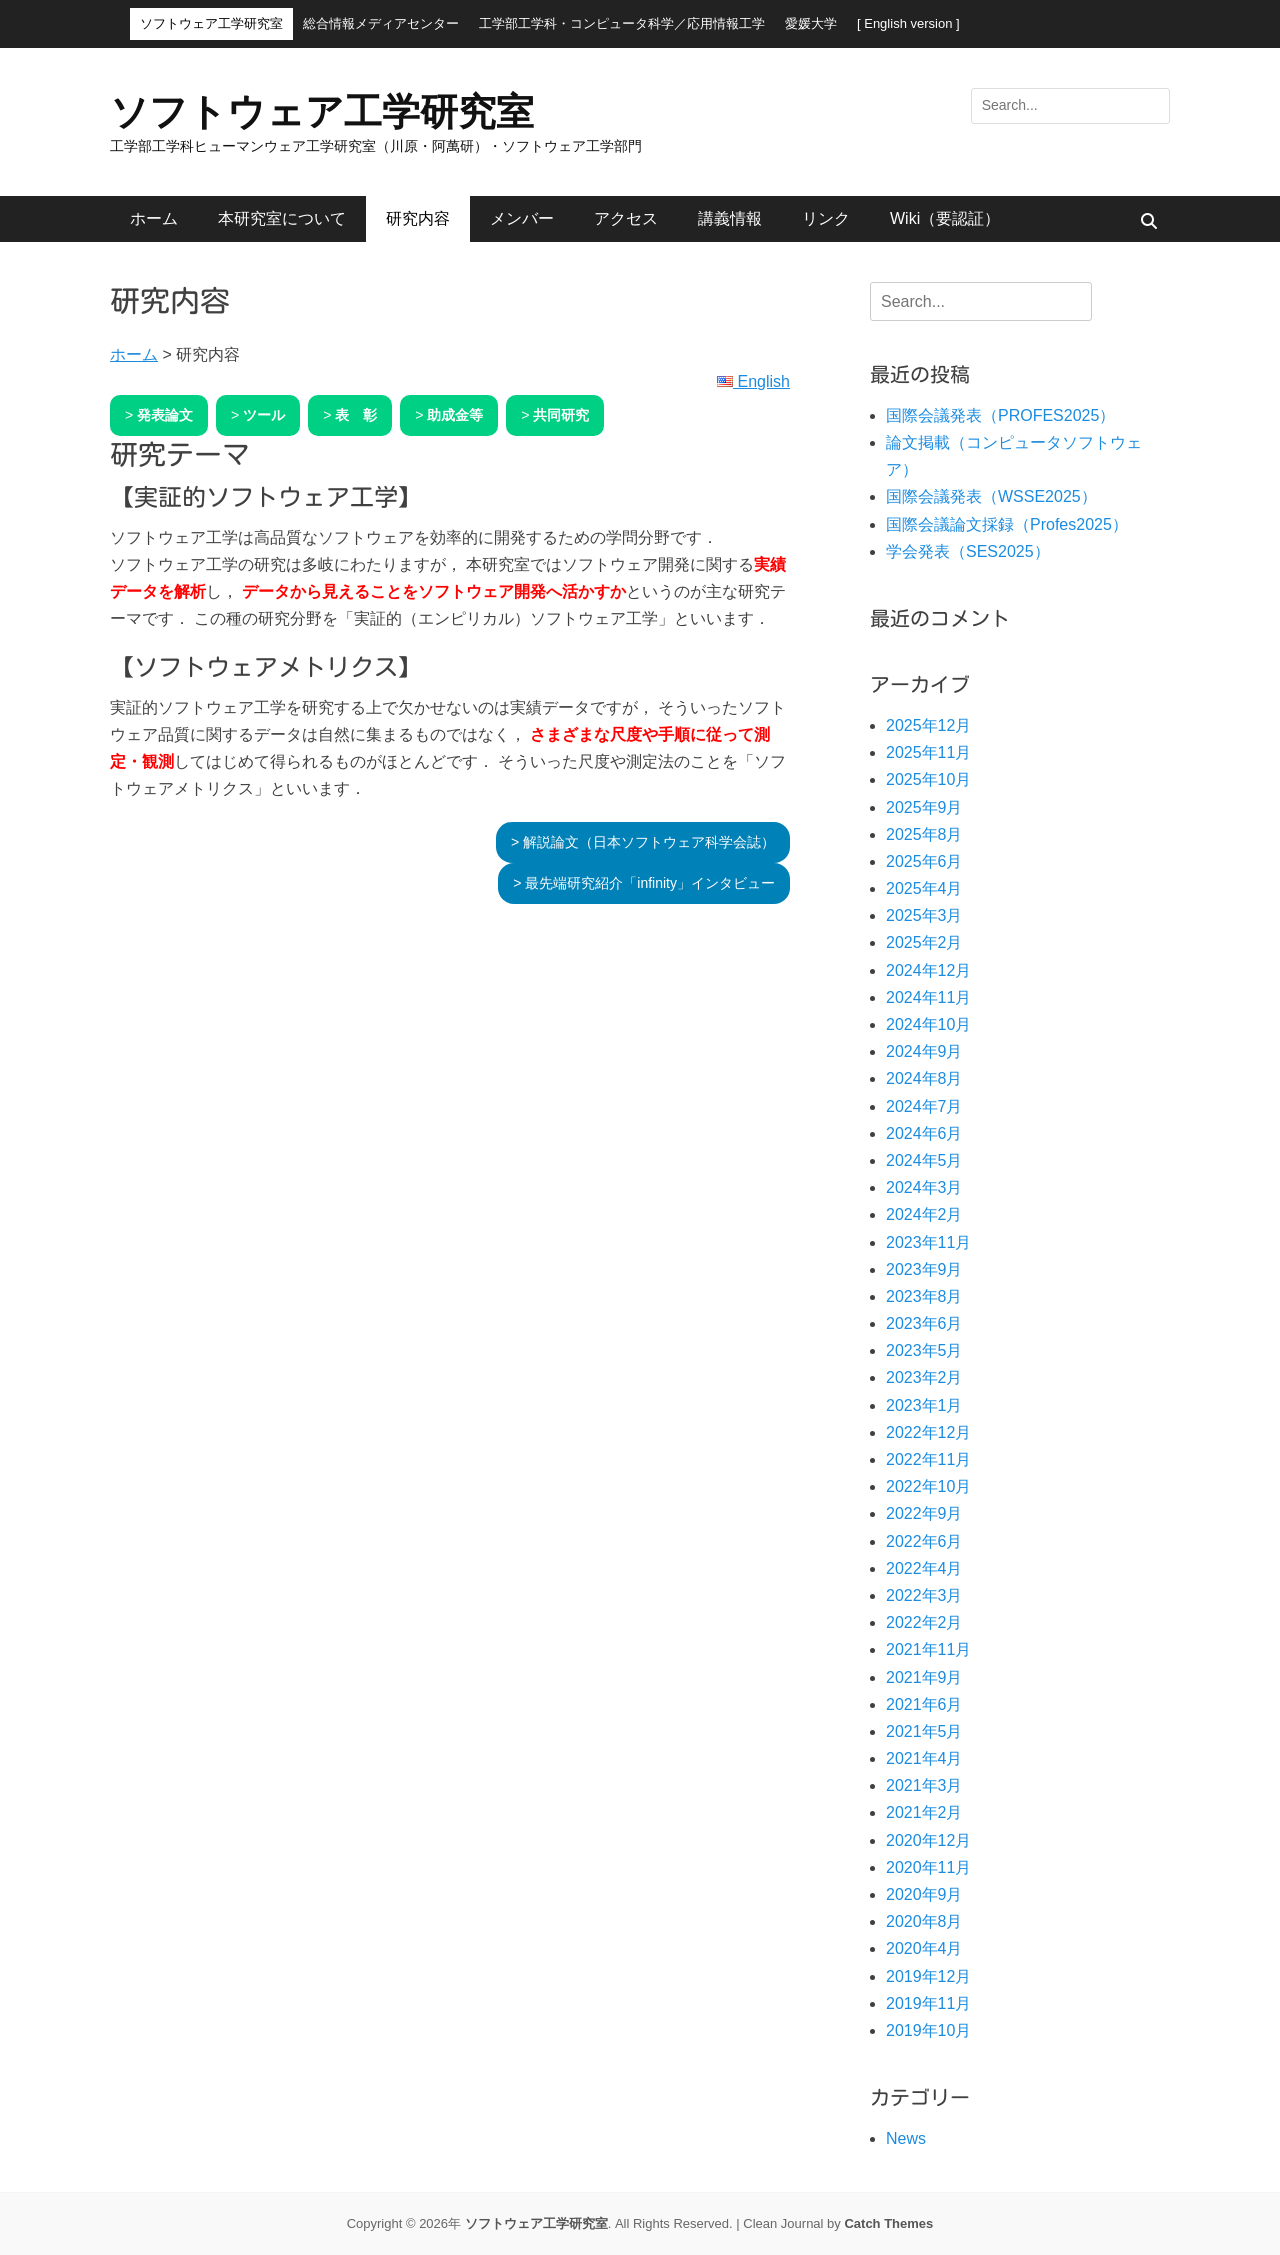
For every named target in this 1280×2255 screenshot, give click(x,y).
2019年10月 (928, 2030)
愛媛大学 (811, 23)
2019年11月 (928, 2003)
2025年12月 (928, 725)
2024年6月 (924, 1133)
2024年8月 (924, 1078)
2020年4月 (924, 1948)
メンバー (522, 218)
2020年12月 (928, 1840)
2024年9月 (924, 1051)
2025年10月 (928, 779)
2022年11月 (928, 1459)
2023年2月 (924, 1377)
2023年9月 (924, 1269)
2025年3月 (924, 915)
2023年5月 (924, 1350)
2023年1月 (924, 1405)
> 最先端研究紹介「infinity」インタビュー (644, 883)
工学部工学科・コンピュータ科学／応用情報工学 (622, 23)
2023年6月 (924, 1323)
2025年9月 (924, 807)
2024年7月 (924, 1106)
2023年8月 (924, 1296)
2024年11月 (928, 997)
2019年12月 (928, 1976)
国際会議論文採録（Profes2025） (1007, 524)
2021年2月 (924, 1812)
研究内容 (418, 218)
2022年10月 (928, 1486)
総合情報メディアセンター (381, 23)
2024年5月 (924, 1160)
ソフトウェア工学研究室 (211, 23)
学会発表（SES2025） (968, 551)
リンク (826, 218)
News (906, 2138)
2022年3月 (924, 1595)
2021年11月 (928, 1649)
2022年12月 (928, 1432)
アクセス (626, 218)
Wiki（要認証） (945, 218)
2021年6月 (924, 1704)
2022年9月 (924, 1513)
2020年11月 (928, 1867)
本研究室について (282, 218)
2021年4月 (924, 1758)
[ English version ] (908, 23)
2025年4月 (924, 888)
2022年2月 (924, 1622)
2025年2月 (924, 942)
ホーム (154, 218)
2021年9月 (924, 1677)
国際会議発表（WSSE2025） (991, 496)
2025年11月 (928, 752)
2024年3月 (924, 1187)
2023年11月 (928, 1242)
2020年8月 (924, 1921)
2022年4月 (924, 1568)
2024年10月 (928, 1024)
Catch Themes (888, 2223)
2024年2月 (924, 1214)
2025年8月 (924, 834)
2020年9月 (924, 1894)
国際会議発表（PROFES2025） (1000, 415)
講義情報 (730, 218)
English (753, 381)
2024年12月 (928, 970)
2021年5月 (924, 1731)
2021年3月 (924, 1785)
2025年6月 (924, 861)
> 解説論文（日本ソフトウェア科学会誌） (643, 842)
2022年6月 (924, 1541)
